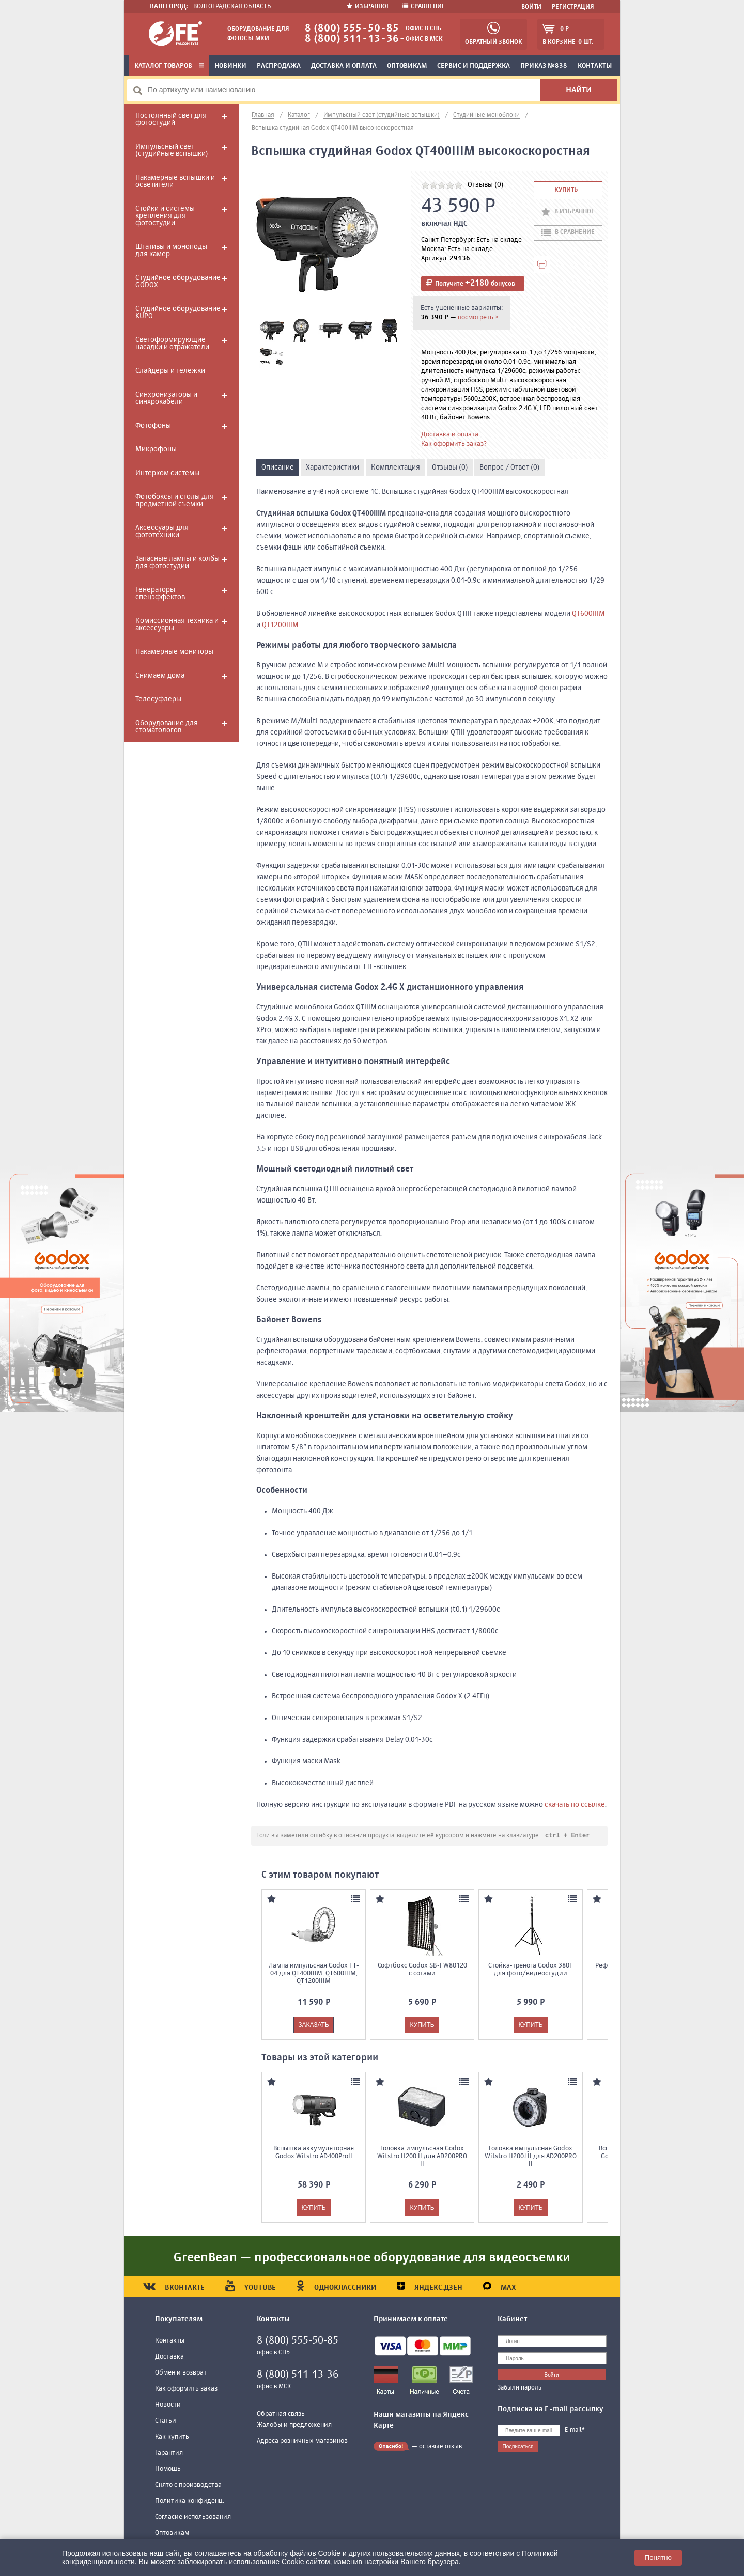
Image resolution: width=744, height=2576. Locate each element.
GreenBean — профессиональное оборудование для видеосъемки (372, 2258)
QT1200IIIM (280, 625)
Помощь (168, 2469)
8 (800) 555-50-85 (352, 29)
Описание (277, 467)
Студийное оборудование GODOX (178, 281)
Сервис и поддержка (473, 66)
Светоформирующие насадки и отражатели (172, 343)
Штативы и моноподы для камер (171, 250)
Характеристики (332, 467)
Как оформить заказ (186, 2389)
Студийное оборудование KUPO (178, 312)
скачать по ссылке (575, 1804)
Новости (168, 2405)
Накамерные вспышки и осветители (175, 181)
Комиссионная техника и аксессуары (177, 624)
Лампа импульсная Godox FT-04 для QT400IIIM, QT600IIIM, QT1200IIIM (314, 1974)
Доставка (169, 2357)
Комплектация (395, 467)
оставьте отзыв (440, 2447)
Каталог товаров (169, 66)
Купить (566, 190)
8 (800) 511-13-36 (352, 39)
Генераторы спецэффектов (160, 593)
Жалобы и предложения (294, 2425)
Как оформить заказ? (454, 444)
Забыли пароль (519, 2388)
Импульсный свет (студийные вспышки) (171, 150)
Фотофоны (153, 425)
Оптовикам (407, 66)
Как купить (172, 2437)
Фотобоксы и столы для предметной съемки (174, 500)
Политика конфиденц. (189, 2501)
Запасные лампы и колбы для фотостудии (177, 562)
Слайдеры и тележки (170, 370)
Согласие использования (193, 2517)
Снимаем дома (159, 675)
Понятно (658, 2558)
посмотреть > (478, 317)
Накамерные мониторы (174, 651)
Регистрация (573, 7)
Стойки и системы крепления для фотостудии (165, 216)
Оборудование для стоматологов (166, 727)
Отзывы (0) (485, 185)
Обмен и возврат (181, 2373)
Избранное (369, 7)
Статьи (165, 2421)
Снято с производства (188, 2485)
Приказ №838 (543, 66)
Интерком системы (167, 473)
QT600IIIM (588, 613)
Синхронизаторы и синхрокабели (166, 398)
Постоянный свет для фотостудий (171, 119)
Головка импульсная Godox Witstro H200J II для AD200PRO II (531, 2157)
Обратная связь (281, 2414)
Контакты (595, 66)
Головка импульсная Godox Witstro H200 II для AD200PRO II (422, 2157)
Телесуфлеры (158, 699)
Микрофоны (156, 449)
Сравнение (423, 7)
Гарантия (169, 2453)
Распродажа (279, 66)
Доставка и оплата (344, 66)
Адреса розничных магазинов (302, 2441)
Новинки (230, 66)
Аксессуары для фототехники (162, 531)
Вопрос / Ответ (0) (509, 467)
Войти (531, 7)
